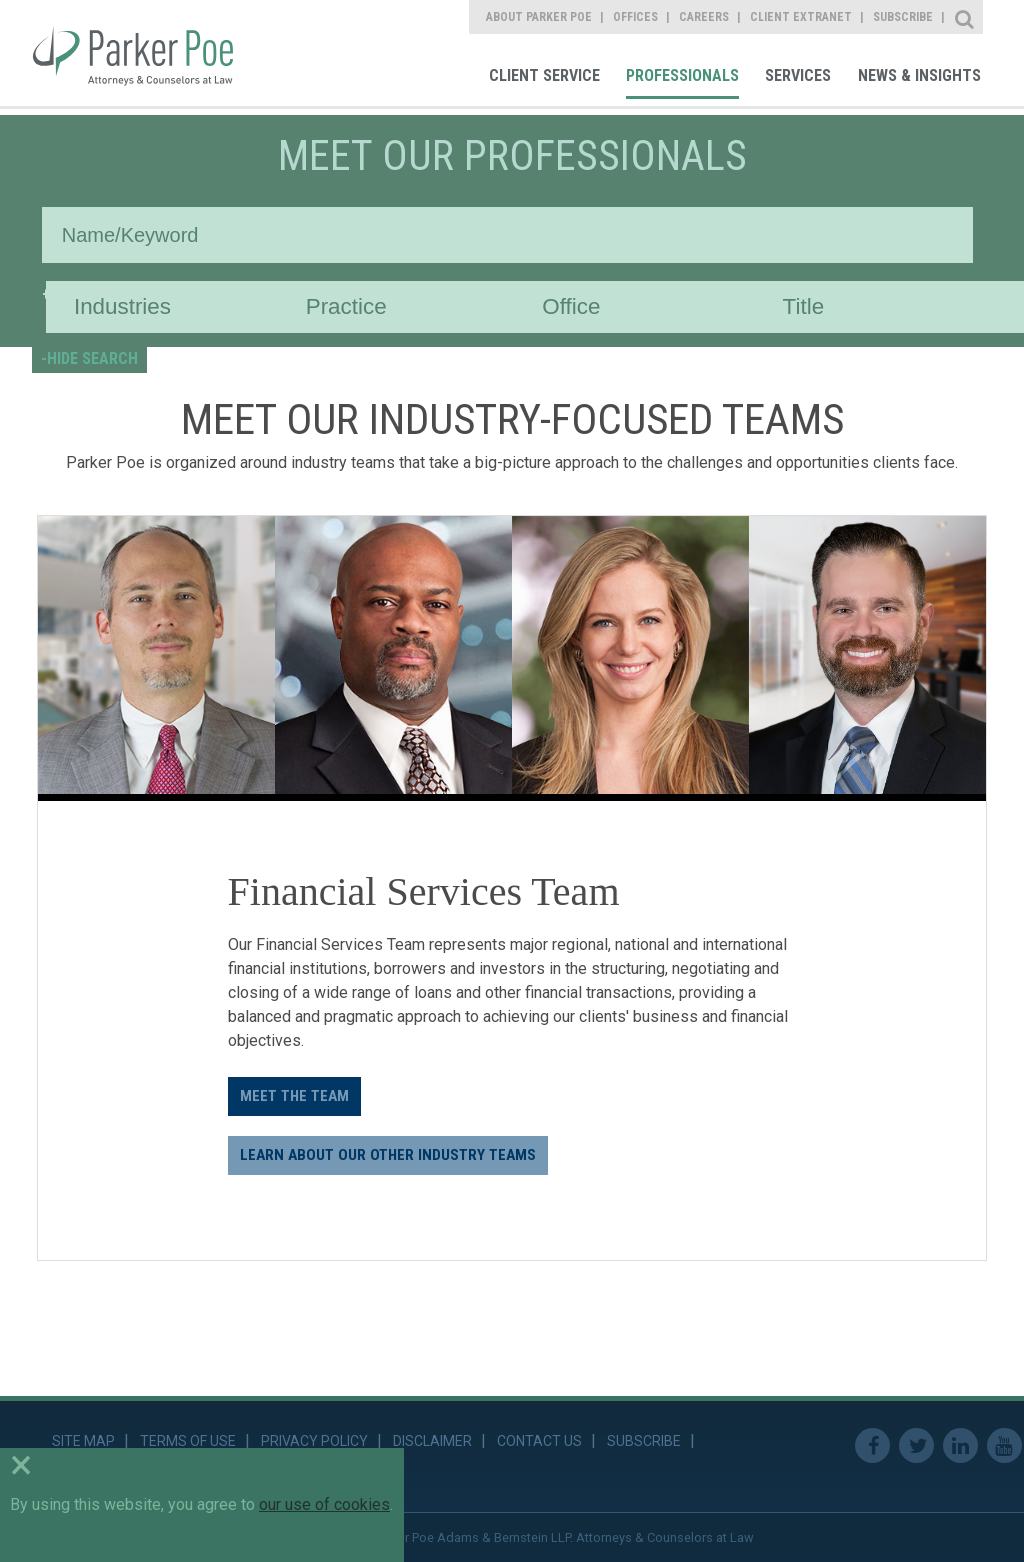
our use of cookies (324, 1504)
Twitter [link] (916, 1445)
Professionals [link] (682, 75)
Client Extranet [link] (801, 17)
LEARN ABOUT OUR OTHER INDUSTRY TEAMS (388, 1155)
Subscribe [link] (903, 17)
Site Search (965, 17)
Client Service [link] (544, 75)
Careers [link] (704, 17)
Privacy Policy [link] (314, 1441)
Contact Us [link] (539, 1441)
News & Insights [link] (919, 75)
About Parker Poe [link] (539, 17)
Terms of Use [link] (188, 1441)
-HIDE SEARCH (89, 358)
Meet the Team (294, 1096)
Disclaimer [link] (432, 1441)
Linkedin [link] (960, 1445)
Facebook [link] (872, 1445)
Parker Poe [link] (147, 53)
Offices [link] (635, 17)
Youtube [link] (1004, 1445)
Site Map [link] (83, 1441)
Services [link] (798, 75)
